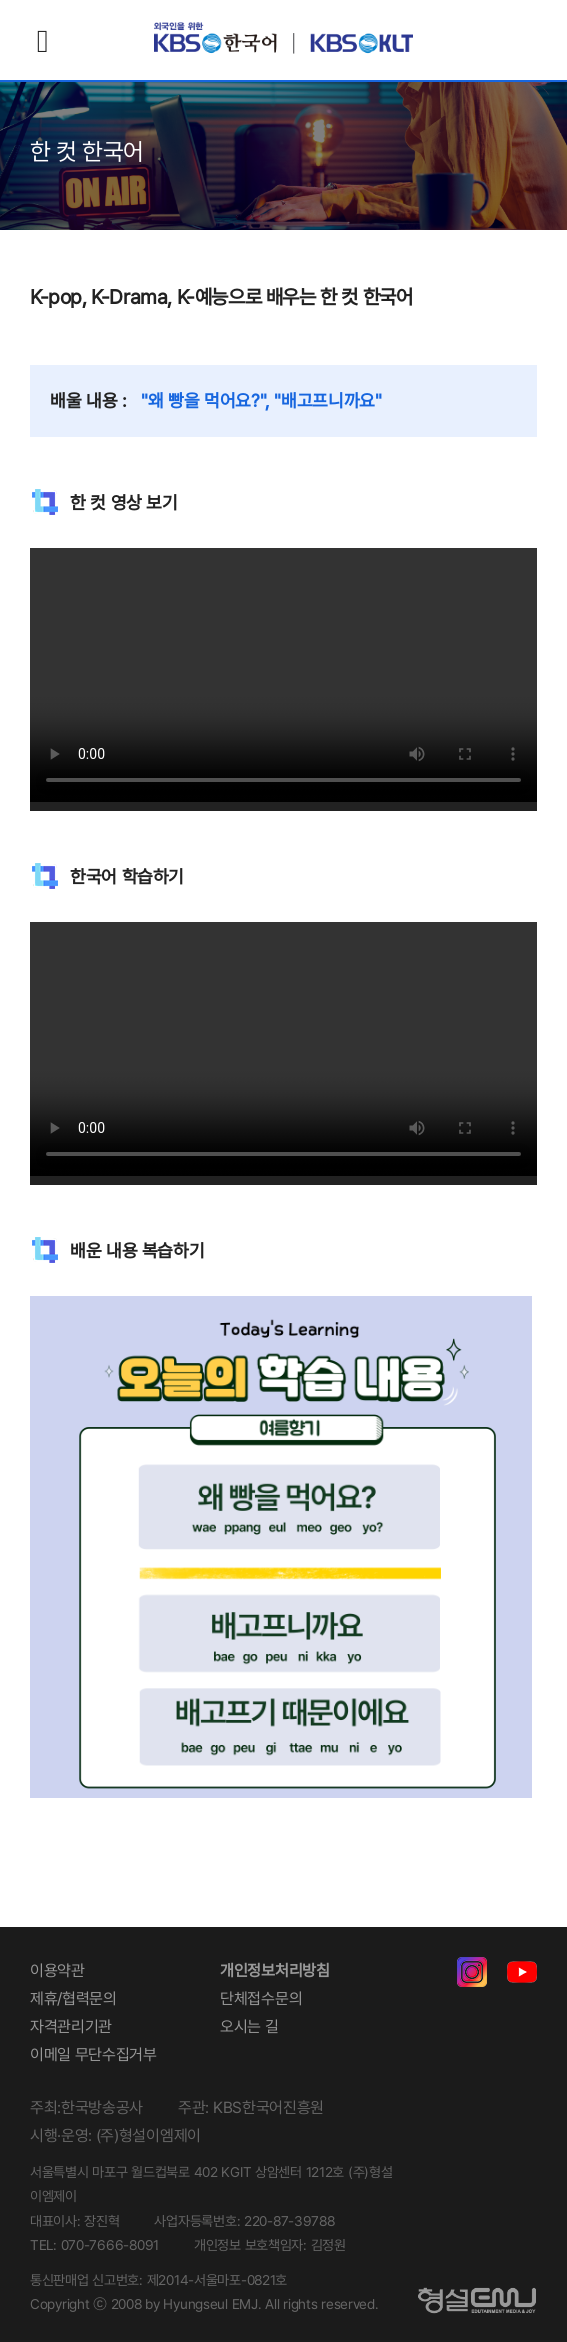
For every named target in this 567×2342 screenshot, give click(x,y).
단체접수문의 (261, 1998)
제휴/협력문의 (73, 1998)
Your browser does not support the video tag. (283, 675)
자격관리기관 (71, 2026)
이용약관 (57, 1970)
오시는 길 (249, 2026)
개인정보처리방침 (274, 1970)
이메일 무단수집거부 (93, 2054)
